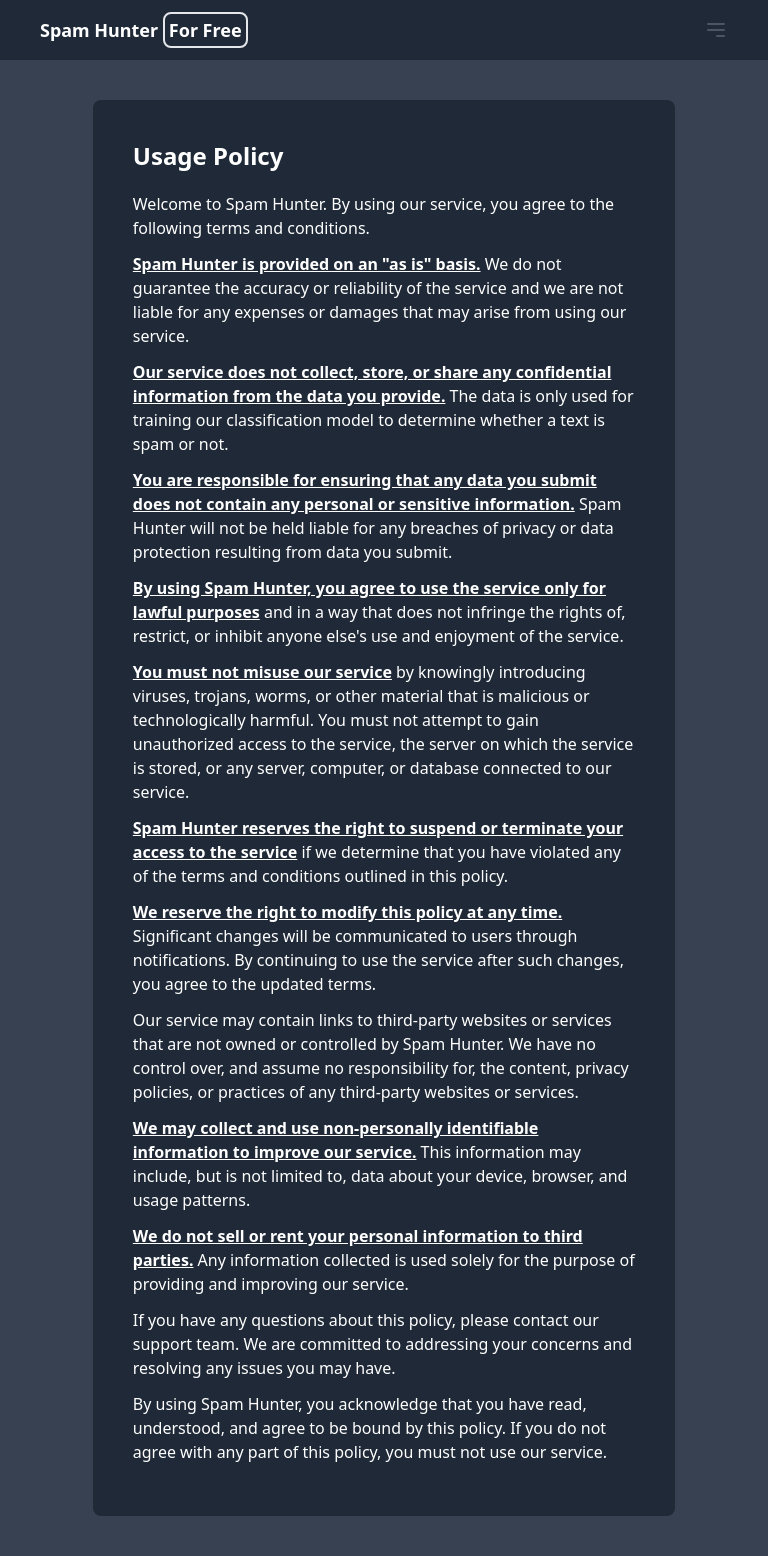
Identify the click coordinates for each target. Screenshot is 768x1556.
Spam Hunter (144, 30)
